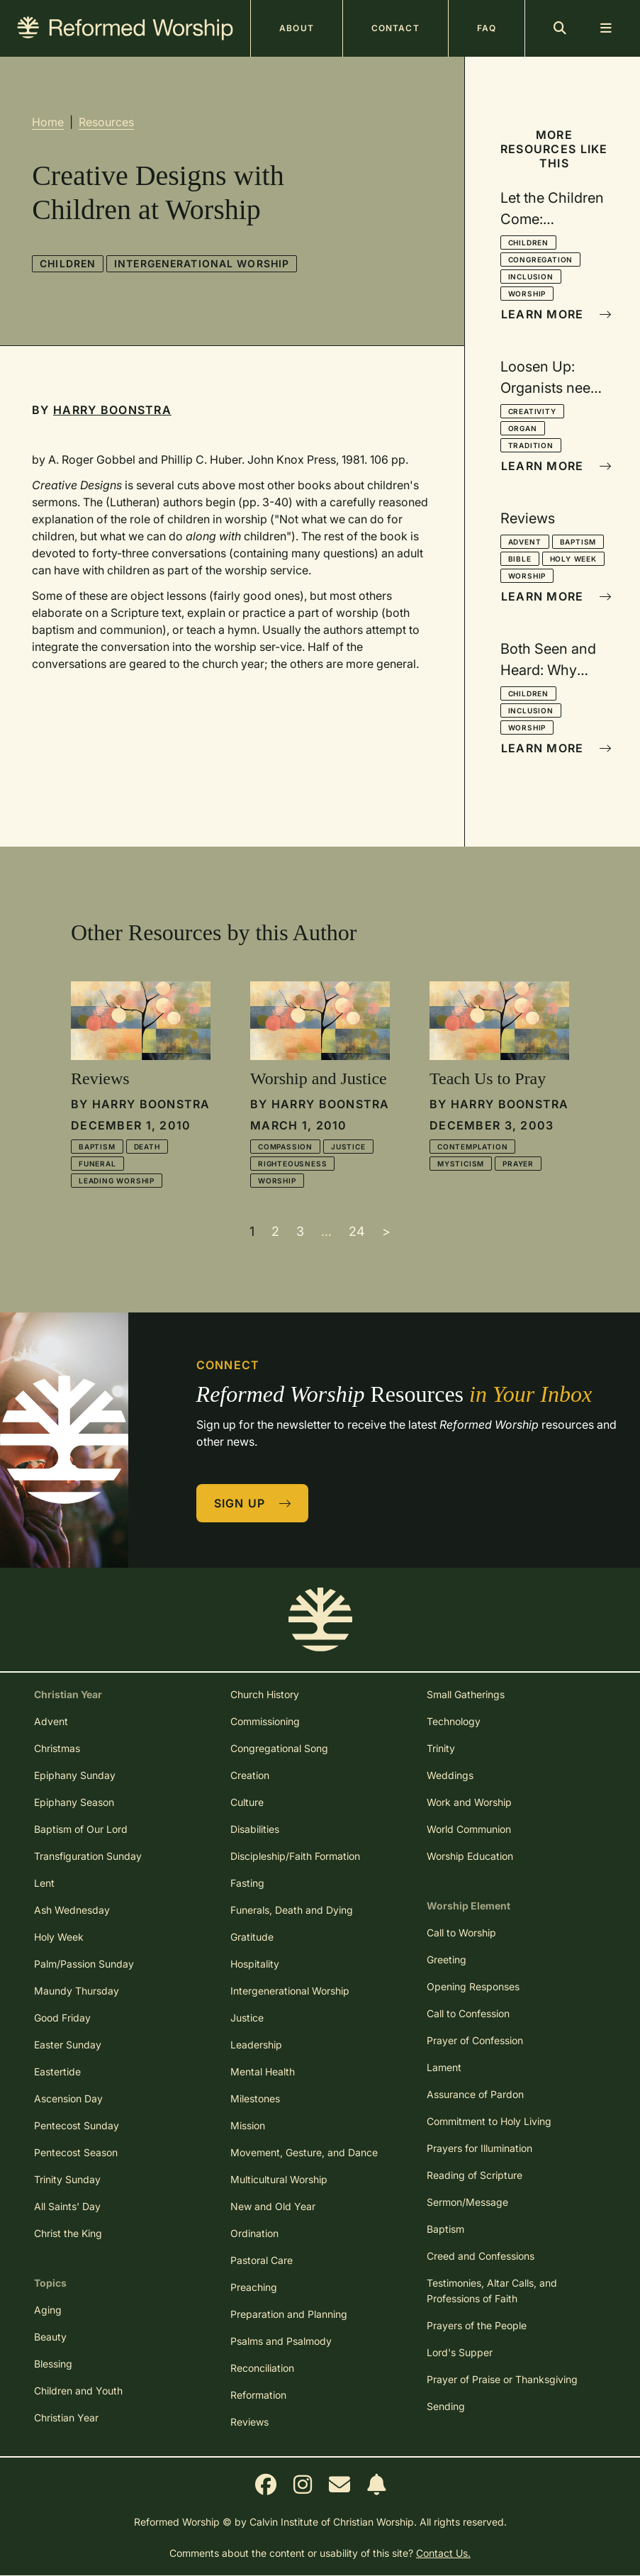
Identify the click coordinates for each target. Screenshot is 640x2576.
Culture (247, 1802)
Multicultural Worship (278, 2179)
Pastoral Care (261, 2260)
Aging (48, 2310)
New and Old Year (272, 2206)
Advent (524, 541)
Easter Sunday (67, 2045)
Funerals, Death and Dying (291, 1910)
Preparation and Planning (288, 2314)
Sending (446, 2406)
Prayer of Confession (475, 2040)
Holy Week (573, 558)
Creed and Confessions (480, 2256)
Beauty (50, 2337)
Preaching (253, 2287)
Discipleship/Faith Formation (295, 1856)
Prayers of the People (477, 2325)
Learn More (554, 314)
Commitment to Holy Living (489, 2121)
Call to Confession (468, 2013)
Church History (264, 1694)
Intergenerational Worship (201, 263)
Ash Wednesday (72, 1910)
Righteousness (292, 1163)
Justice (348, 1146)
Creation (249, 1775)
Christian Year (66, 2417)
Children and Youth (78, 2391)
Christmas (57, 1748)
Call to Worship (461, 1933)
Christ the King (68, 2233)
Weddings (450, 1775)
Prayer (518, 1163)
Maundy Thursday (76, 1991)
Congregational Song (279, 1748)
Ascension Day (68, 2098)
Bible (520, 558)
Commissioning (265, 1721)
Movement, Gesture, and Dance (304, 2152)
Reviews (249, 2422)
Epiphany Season (74, 1802)
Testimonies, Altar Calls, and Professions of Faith (492, 2290)
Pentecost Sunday (76, 2125)
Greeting (446, 1959)
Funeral (97, 1163)
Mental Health (262, 2071)
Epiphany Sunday (75, 1775)
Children (68, 263)
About (296, 28)
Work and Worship (469, 1802)
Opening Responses (473, 1986)
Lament (444, 2067)
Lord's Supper (460, 2352)
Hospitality (254, 1964)
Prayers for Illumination (479, 2148)
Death (147, 1146)
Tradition (531, 445)
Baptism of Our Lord (81, 1829)
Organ (522, 428)
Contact (395, 28)
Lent (44, 1883)
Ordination (254, 2233)
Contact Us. (443, 2553)
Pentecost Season (76, 2152)
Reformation (258, 2395)
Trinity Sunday (67, 2179)
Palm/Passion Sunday (84, 1964)
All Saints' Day (67, 2206)
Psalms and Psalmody (281, 2341)
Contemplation (472, 1146)
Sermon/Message (467, 2202)
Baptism (578, 541)
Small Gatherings (466, 1694)
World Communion (469, 1829)
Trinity (441, 1748)
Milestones (255, 2098)
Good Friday (62, 2018)
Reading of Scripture (474, 2175)
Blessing (53, 2364)
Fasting (247, 1883)
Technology (454, 1721)
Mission (247, 2125)
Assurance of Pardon (475, 2094)
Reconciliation (262, 2368)
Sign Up (253, 1503)
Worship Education (470, 1856)
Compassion (285, 1146)
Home (48, 122)
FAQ (486, 28)
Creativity (532, 411)
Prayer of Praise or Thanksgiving (502, 2379)
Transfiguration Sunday (88, 1856)
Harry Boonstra (112, 410)
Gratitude (252, 1937)
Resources (106, 122)
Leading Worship (117, 1180)
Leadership (256, 2045)
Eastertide (57, 2071)
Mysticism (460, 1163)
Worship (527, 293)
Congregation (540, 259)
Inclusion (531, 276)
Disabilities (254, 1829)
